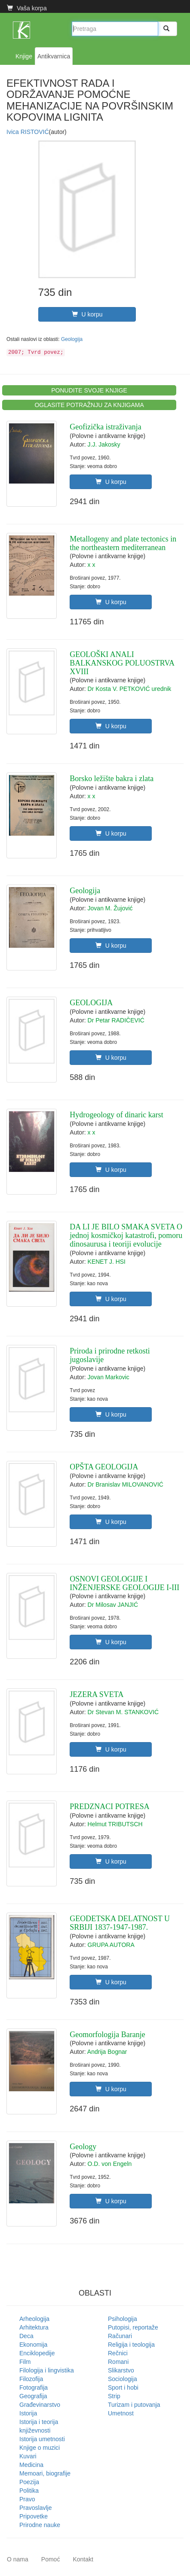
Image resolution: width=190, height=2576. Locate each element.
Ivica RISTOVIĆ (27, 131)
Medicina (31, 2464)
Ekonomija (33, 2344)
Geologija (72, 339)
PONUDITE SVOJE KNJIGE (89, 390)
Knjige (23, 56)
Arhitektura (34, 2327)
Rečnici (118, 2353)
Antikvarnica (53, 56)
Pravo (27, 2499)
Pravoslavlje (35, 2507)
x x (91, 564)
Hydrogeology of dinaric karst (116, 1114)
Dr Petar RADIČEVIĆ (116, 1020)
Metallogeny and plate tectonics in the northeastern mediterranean (123, 543)
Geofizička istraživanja (105, 427)
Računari (120, 2336)
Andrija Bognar (107, 2051)
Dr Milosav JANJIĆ (113, 1604)
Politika (29, 2490)
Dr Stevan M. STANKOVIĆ (123, 1712)
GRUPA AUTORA (111, 1944)
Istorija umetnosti (42, 2439)
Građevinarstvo (39, 2404)
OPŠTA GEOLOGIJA (104, 1467)
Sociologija (122, 2378)
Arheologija (34, 2318)
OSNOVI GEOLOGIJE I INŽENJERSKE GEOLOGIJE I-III (124, 1583)
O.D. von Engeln (110, 2163)
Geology (83, 2146)
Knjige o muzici (39, 2447)
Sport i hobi (123, 2387)
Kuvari (28, 2456)
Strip (114, 2396)
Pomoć (50, 2559)
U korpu (87, 314)
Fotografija (33, 2387)
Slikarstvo (121, 2370)
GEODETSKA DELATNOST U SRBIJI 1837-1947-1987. (120, 1922)
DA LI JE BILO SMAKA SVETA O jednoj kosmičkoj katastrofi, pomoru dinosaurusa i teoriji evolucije (126, 1235)
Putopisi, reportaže (133, 2327)
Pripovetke (33, 2516)
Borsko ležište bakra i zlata (111, 778)
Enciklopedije (37, 2353)
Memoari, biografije (44, 2473)
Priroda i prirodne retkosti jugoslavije (110, 1355)
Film (25, 2361)
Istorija (28, 2413)
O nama (17, 2559)
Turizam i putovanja (134, 2404)
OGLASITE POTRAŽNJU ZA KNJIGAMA (89, 405)
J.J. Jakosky (104, 444)
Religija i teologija (131, 2344)
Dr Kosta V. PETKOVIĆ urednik (130, 688)
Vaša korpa (27, 8)
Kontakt (83, 2559)
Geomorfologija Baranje (107, 2034)
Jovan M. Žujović (110, 908)
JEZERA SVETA (96, 1694)
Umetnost (121, 2413)
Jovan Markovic (108, 1377)
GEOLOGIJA (91, 1002)
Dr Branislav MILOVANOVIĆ (125, 1484)
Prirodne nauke (39, 2524)
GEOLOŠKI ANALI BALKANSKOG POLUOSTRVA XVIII (122, 663)
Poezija (29, 2482)
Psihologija (122, 2318)
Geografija (33, 2396)
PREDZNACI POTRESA (110, 1806)
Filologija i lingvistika (46, 2370)
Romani (118, 2361)
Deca (26, 2336)
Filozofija (31, 2378)
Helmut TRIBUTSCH (115, 1824)
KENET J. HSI (107, 1261)
